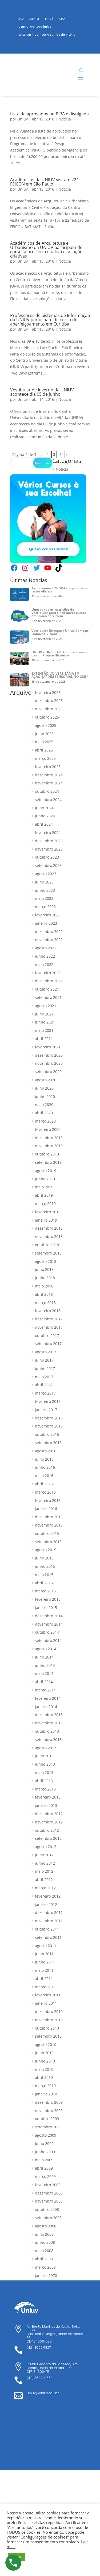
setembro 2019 (48, 1162)
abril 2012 (44, 1879)
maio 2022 (44, 964)
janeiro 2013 (46, 1805)
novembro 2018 (49, 1236)
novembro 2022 (49, 939)
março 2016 (45, 1492)
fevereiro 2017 (48, 1401)
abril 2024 (44, 824)
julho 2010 (44, 2052)
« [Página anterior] (41, 454)
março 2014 (45, 1690)
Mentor (34, 19)
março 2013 (45, 1789)
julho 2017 (44, 1360)
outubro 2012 (47, 1830)
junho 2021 (45, 1022)
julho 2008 (44, 2234)
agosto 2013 (45, 1747)
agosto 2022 (45, 947)
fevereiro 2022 (48, 972)
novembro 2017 (49, 1327)
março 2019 (45, 1203)
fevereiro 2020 (48, 1129)
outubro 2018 (47, 1244)
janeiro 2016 (46, 1508)
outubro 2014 (47, 1632)
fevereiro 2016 (48, 1500)
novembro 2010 (49, 2019)
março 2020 (45, 1121)
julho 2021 (44, 1014)
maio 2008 (44, 2250)
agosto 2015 (45, 1549)
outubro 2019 (47, 1154)
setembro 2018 (48, 1253)
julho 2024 (44, 807)
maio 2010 (44, 2069)
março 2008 (45, 2267)
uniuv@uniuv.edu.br (43, 2393)
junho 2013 (45, 1764)
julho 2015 (44, 1558)
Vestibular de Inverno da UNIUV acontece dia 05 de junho (42, 392)
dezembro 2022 (49, 931)
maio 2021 (44, 1030)
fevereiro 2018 (48, 1310)
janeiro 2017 (46, 1409)
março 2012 (45, 1887)
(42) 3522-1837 (39, 2347)
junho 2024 (45, 815)
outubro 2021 (47, 989)
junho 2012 (45, 1863)
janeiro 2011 (46, 2003)
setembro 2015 (48, 1541)
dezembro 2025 (49, 700)
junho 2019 (45, 1178)
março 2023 (45, 906)
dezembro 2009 (49, 2102)
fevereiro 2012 (48, 1896)
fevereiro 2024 (48, 832)
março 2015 (45, 1590)
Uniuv (22, 119)
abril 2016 (44, 1483)
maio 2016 (44, 1475)
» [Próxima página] (67, 454)
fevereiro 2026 (48, 692)
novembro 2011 (49, 1920)
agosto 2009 (45, 2135)
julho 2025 (44, 733)
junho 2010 (45, 2061)
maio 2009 (44, 2159)
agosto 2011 (45, 1945)
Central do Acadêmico (34, 27)
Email (49, 19)
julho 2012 (44, 1854)
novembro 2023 (49, 849)
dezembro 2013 (49, 1714)
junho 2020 (45, 1096)
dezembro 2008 (49, 2193)
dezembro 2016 (49, 1418)
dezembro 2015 (49, 1516)
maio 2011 (44, 1970)
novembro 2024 (49, 782)
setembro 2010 (48, 2036)
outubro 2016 (47, 1434)
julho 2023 (44, 882)
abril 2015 (44, 1582)
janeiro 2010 (46, 2094)
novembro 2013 (49, 1722)
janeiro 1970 (46, 2275)
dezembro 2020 (49, 1055)
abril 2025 (44, 750)
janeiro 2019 (46, 1220)
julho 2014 (44, 1657)
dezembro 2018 (49, 1228)
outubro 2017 (47, 1335)
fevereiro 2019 (48, 1211)
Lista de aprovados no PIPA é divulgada (49, 114)
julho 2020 (44, 1088)
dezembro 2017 (49, 1318)
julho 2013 (44, 1755)
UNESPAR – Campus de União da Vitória (46, 35)
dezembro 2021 (49, 980)
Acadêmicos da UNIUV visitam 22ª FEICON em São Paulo (44, 182)
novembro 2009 (49, 2110)
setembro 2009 (48, 2126)
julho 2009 (44, 2143)
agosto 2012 (45, 1846)
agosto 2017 (45, 1351)
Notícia (64, 119)
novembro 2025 (49, 708)
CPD (62, 19)
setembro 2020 (48, 1071)
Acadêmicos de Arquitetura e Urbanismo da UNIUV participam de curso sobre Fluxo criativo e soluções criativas (47, 249)
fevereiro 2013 (48, 1797)
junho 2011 (45, 1962)
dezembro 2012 (49, 1813)
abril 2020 (44, 1112)
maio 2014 (44, 1673)
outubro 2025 (47, 717)
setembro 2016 (48, 1442)
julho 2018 (44, 1269)
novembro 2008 (49, 2201)
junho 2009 (45, 2151)
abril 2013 (44, 1780)
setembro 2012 (48, 1838)
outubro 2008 (47, 2209)
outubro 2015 (47, 1533)
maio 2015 (44, 1574)
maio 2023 (44, 898)
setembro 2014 (48, 1640)
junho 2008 (45, 2242)
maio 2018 (44, 1286)
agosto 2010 (45, 2044)
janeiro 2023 (46, 923)
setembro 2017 (48, 1343)
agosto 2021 (45, 1005)
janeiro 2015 (46, 1607)
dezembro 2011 (49, 1912)
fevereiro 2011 (48, 1994)
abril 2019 (44, 1195)
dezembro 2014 (49, 1615)
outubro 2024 (47, 791)
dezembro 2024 (49, 774)
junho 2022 (45, 956)
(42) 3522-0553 (40, 2377)
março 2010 (45, 2085)
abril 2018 (44, 1294)
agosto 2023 (45, 873)
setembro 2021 (48, 997)
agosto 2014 (45, 1648)
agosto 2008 (45, 2225)
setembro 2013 (48, 1739)
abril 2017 (44, 1384)
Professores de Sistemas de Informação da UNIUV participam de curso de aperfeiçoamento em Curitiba (50, 319)
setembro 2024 (48, 799)
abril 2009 (44, 2168)
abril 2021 (44, 1038)
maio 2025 (44, 741)
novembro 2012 (49, 1822)
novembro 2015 (49, 1525)
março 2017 (45, 1393)
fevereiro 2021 (48, 1046)
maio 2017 (44, 1376)
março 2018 (45, 1302)
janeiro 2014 (46, 1706)
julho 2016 (44, 1459)
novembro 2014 (49, 1624)
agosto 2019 (45, 1170)
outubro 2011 (47, 1929)
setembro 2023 (48, 865)
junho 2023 (45, 890)
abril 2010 (44, 2077)
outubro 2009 (47, 2118)
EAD (20, 19)
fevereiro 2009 (48, 2184)
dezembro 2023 (49, 840)
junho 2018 (45, 1277)
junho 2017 (45, 1368)
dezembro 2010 (49, 2011)
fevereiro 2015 (48, 1599)
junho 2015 (45, 1566)
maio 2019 (44, 1186)
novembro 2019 (49, 1145)
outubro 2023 (47, 857)
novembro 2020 (49, 1063)
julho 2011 (44, 1953)
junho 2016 (45, 1467)
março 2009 (45, 2176)
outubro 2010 (47, 2028)
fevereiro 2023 (48, 914)
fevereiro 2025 (48, 766)
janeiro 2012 (46, 1904)
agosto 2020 (45, 1079)
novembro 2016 (49, 1426)
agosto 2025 (45, 725)
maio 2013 (44, 1772)
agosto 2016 (45, 1450)
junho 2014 (45, 1665)
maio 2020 (44, 1104)
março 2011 (45, 1986)
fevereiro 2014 (48, 1698)
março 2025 (45, 758)
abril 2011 (44, 1978)
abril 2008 (44, 2258)
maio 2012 (44, 1871)
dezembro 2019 (49, 1137)
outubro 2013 (47, 1731)
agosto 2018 (45, 1261)
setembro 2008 (48, 2217)
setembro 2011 (48, 1937)
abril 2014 (44, 1681)
